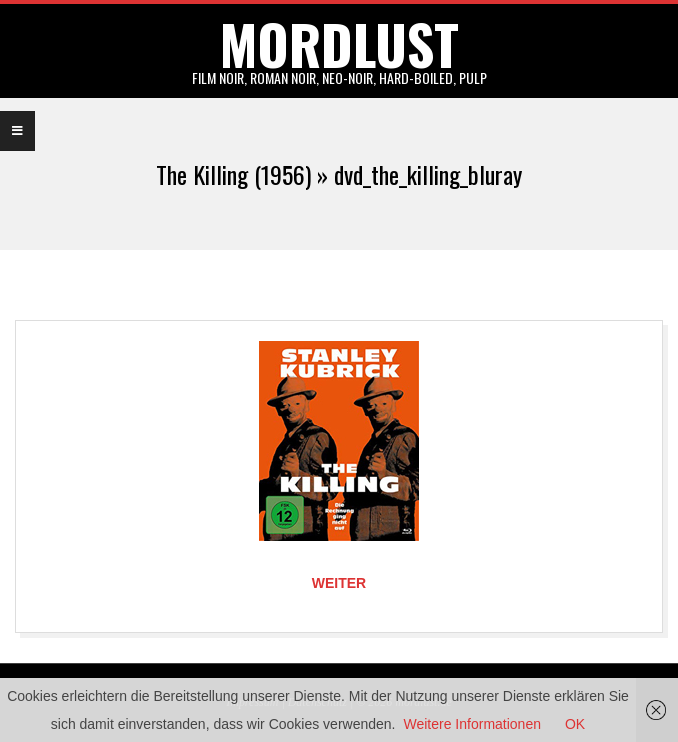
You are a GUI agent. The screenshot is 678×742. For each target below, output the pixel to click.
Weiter (339, 583)
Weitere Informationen (472, 724)
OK (575, 724)
